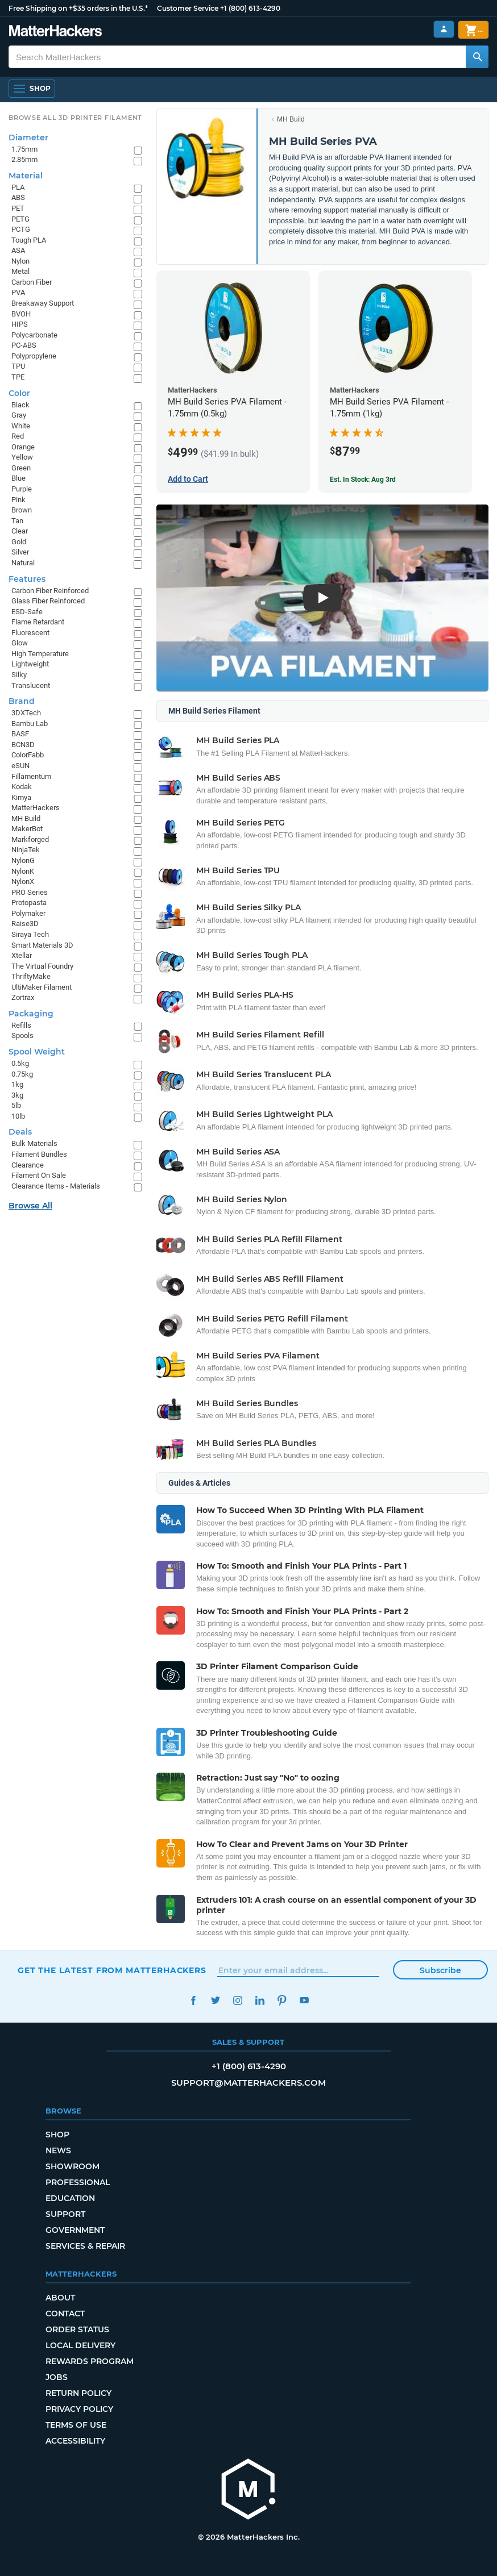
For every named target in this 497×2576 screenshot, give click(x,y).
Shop (57, 2134)
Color (19, 393)
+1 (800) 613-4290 (250, 8)
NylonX (22, 881)
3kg (17, 1095)
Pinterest (282, 2000)
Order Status (77, 2329)
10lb (18, 1116)
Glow (19, 643)
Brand (22, 701)
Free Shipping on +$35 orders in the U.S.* (78, 8)
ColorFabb (27, 755)
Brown (21, 510)
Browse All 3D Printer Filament (75, 118)
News (58, 2150)
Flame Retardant (37, 622)
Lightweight (30, 664)
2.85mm (24, 159)
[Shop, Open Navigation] (32, 89)
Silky (19, 674)
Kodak (21, 786)
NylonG (23, 860)
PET (17, 208)
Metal (20, 271)
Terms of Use (75, 2425)
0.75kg (22, 1074)
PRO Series (29, 892)
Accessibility (75, 2441)
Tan (17, 520)
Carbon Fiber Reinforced (50, 590)
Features (27, 579)
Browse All (30, 1206)
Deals (20, 1132)
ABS (18, 197)
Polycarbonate (34, 335)
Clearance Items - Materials (55, 1186)
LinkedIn (260, 2000)
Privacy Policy (79, 2409)
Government (75, 2230)
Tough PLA (28, 240)
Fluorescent (30, 632)
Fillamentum (31, 776)
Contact (65, 2313)
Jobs (56, 2377)
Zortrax (22, 997)
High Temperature (40, 653)
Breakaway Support (42, 303)
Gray (18, 415)
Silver (20, 552)
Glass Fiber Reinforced (48, 601)
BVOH (21, 314)
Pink (18, 499)
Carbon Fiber (31, 282)
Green (21, 468)
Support (65, 2214)
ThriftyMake (31, 976)
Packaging (31, 1013)
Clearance (27, 1165)
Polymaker (28, 913)
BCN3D (23, 744)
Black (20, 405)
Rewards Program (89, 2361)
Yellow (22, 457)
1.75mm (24, 149)
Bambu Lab (29, 723)
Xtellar (21, 955)
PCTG (20, 229)
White (20, 426)
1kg (17, 1084)
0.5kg (20, 1063)
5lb (16, 1105)
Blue (18, 478)
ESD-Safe (27, 611)
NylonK (22, 871)
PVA (18, 292)
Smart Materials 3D (42, 945)
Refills (21, 1025)
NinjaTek (25, 849)
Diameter (28, 137)
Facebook (193, 2000)
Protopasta (29, 902)
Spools (22, 1035)
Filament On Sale (38, 1175)
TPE (17, 377)
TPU (18, 366)
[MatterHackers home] (248, 2490)
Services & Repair (85, 2246)
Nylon (20, 261)
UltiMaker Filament (41, 987)
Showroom (72, 2166)
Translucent (30, 685)
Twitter (215, 2000)
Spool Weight (37, 1052)
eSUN (20, 765)
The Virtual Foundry (42, 966)
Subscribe (440, 1970)
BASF (20, 734)
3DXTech (26, 712)
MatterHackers (35, 807)
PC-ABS (23, 345)
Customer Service (187, 8)
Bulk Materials (34, 1143)
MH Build (291, 119)
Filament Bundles (39, 1154)
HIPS (19, 324)
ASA (18, 250)
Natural (23, 562)
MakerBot (27, 828)
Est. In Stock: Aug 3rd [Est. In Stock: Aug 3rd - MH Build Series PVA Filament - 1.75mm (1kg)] (363, 479)
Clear (19, 531)
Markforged (30, 839)
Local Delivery (80, 2345)
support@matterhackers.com (248, 2082)
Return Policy (78, 2393)
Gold (18, 541)
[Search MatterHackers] (477, 56)
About (60, 2297)
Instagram (237, 2000)
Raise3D (25, 923)
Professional (77, 2182)
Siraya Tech (30, 934)
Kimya (21, 797)
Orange (23, 447)
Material (26, 175)
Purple (21, 489)
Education (70, 2198)
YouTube (304, 2000)
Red (17, 436)
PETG (20, 219)
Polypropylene (33, 356)
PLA (17, 187)
